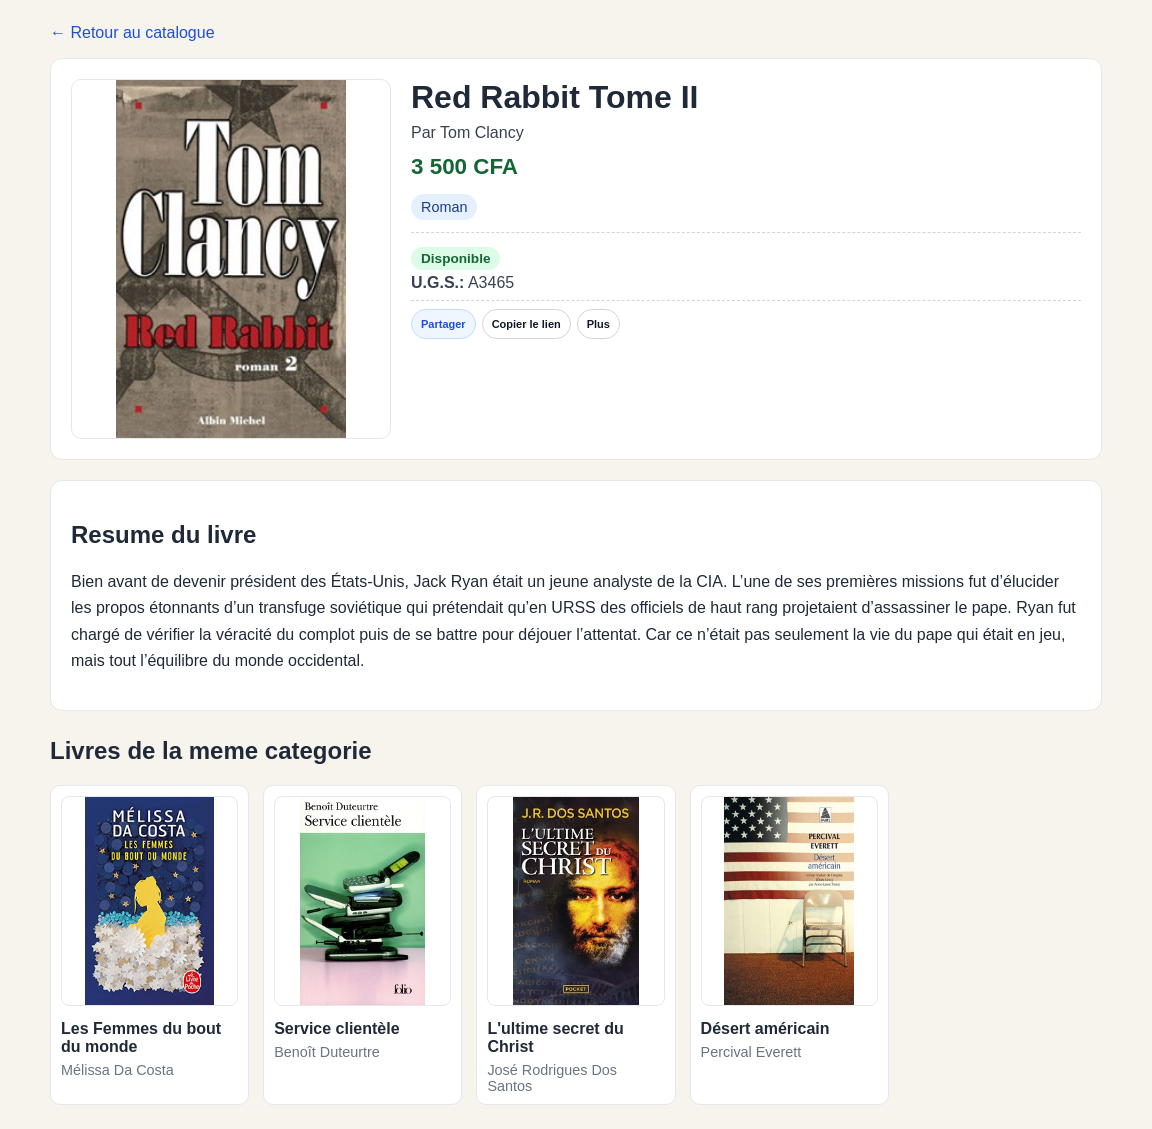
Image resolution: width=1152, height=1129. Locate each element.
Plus (598, 324)
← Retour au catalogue (132, 32)
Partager (443, 324)
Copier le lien (526, 324)
